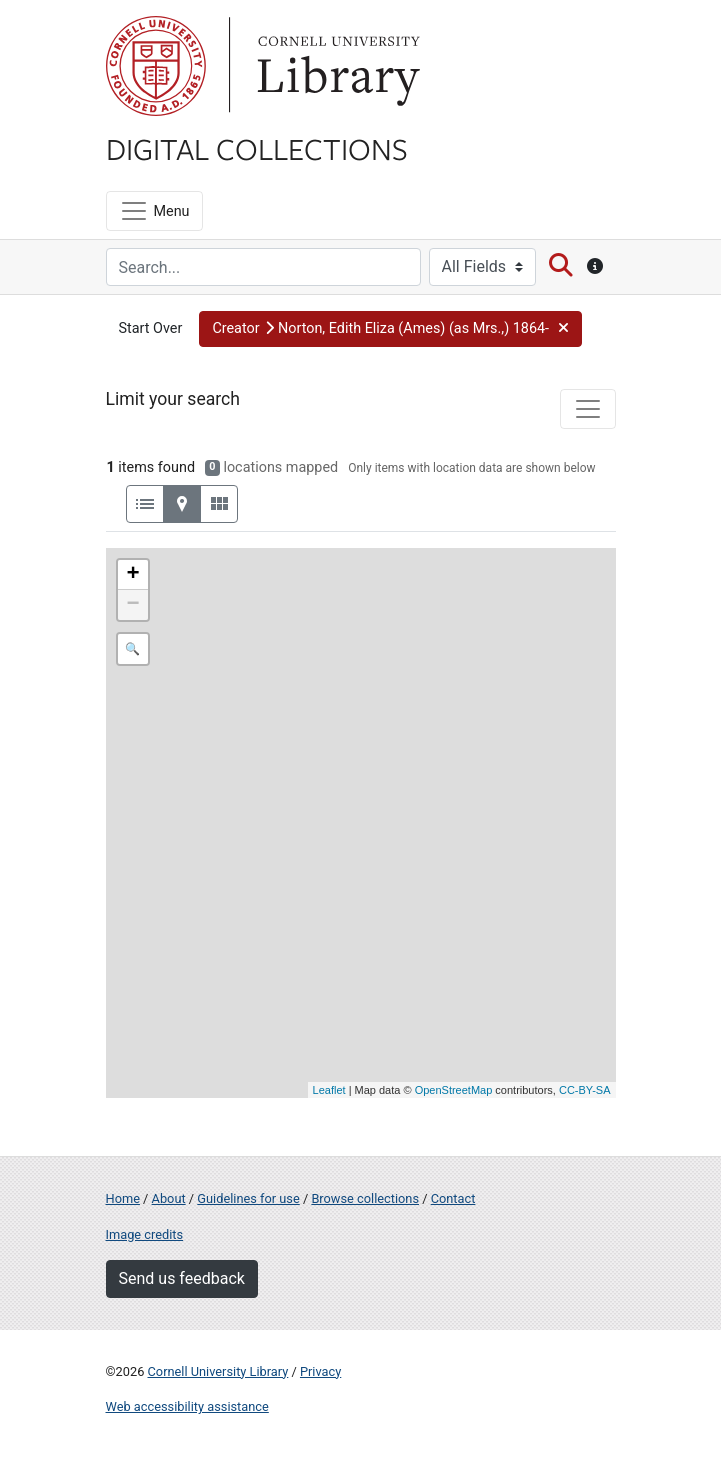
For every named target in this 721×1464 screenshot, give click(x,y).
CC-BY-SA (585, 1090)
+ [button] (132, 575)
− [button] (132, 605)
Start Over (151, 328)
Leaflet (329, 1090)
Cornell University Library (218, 1371)
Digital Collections (257, 148)
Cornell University (156, 66)
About (169, 1198)
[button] (390, 329)
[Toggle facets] (588, 409)
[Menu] (154, 211)
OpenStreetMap (454, 1090)
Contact (453, 1198)
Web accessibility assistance (187, 1406)
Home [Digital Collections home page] (123, 1198)
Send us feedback (182, 1278)
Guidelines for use (248, 1198)
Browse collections (365, 1198)
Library (336, 66)
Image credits (145, 1234)
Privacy (320, 1371)
